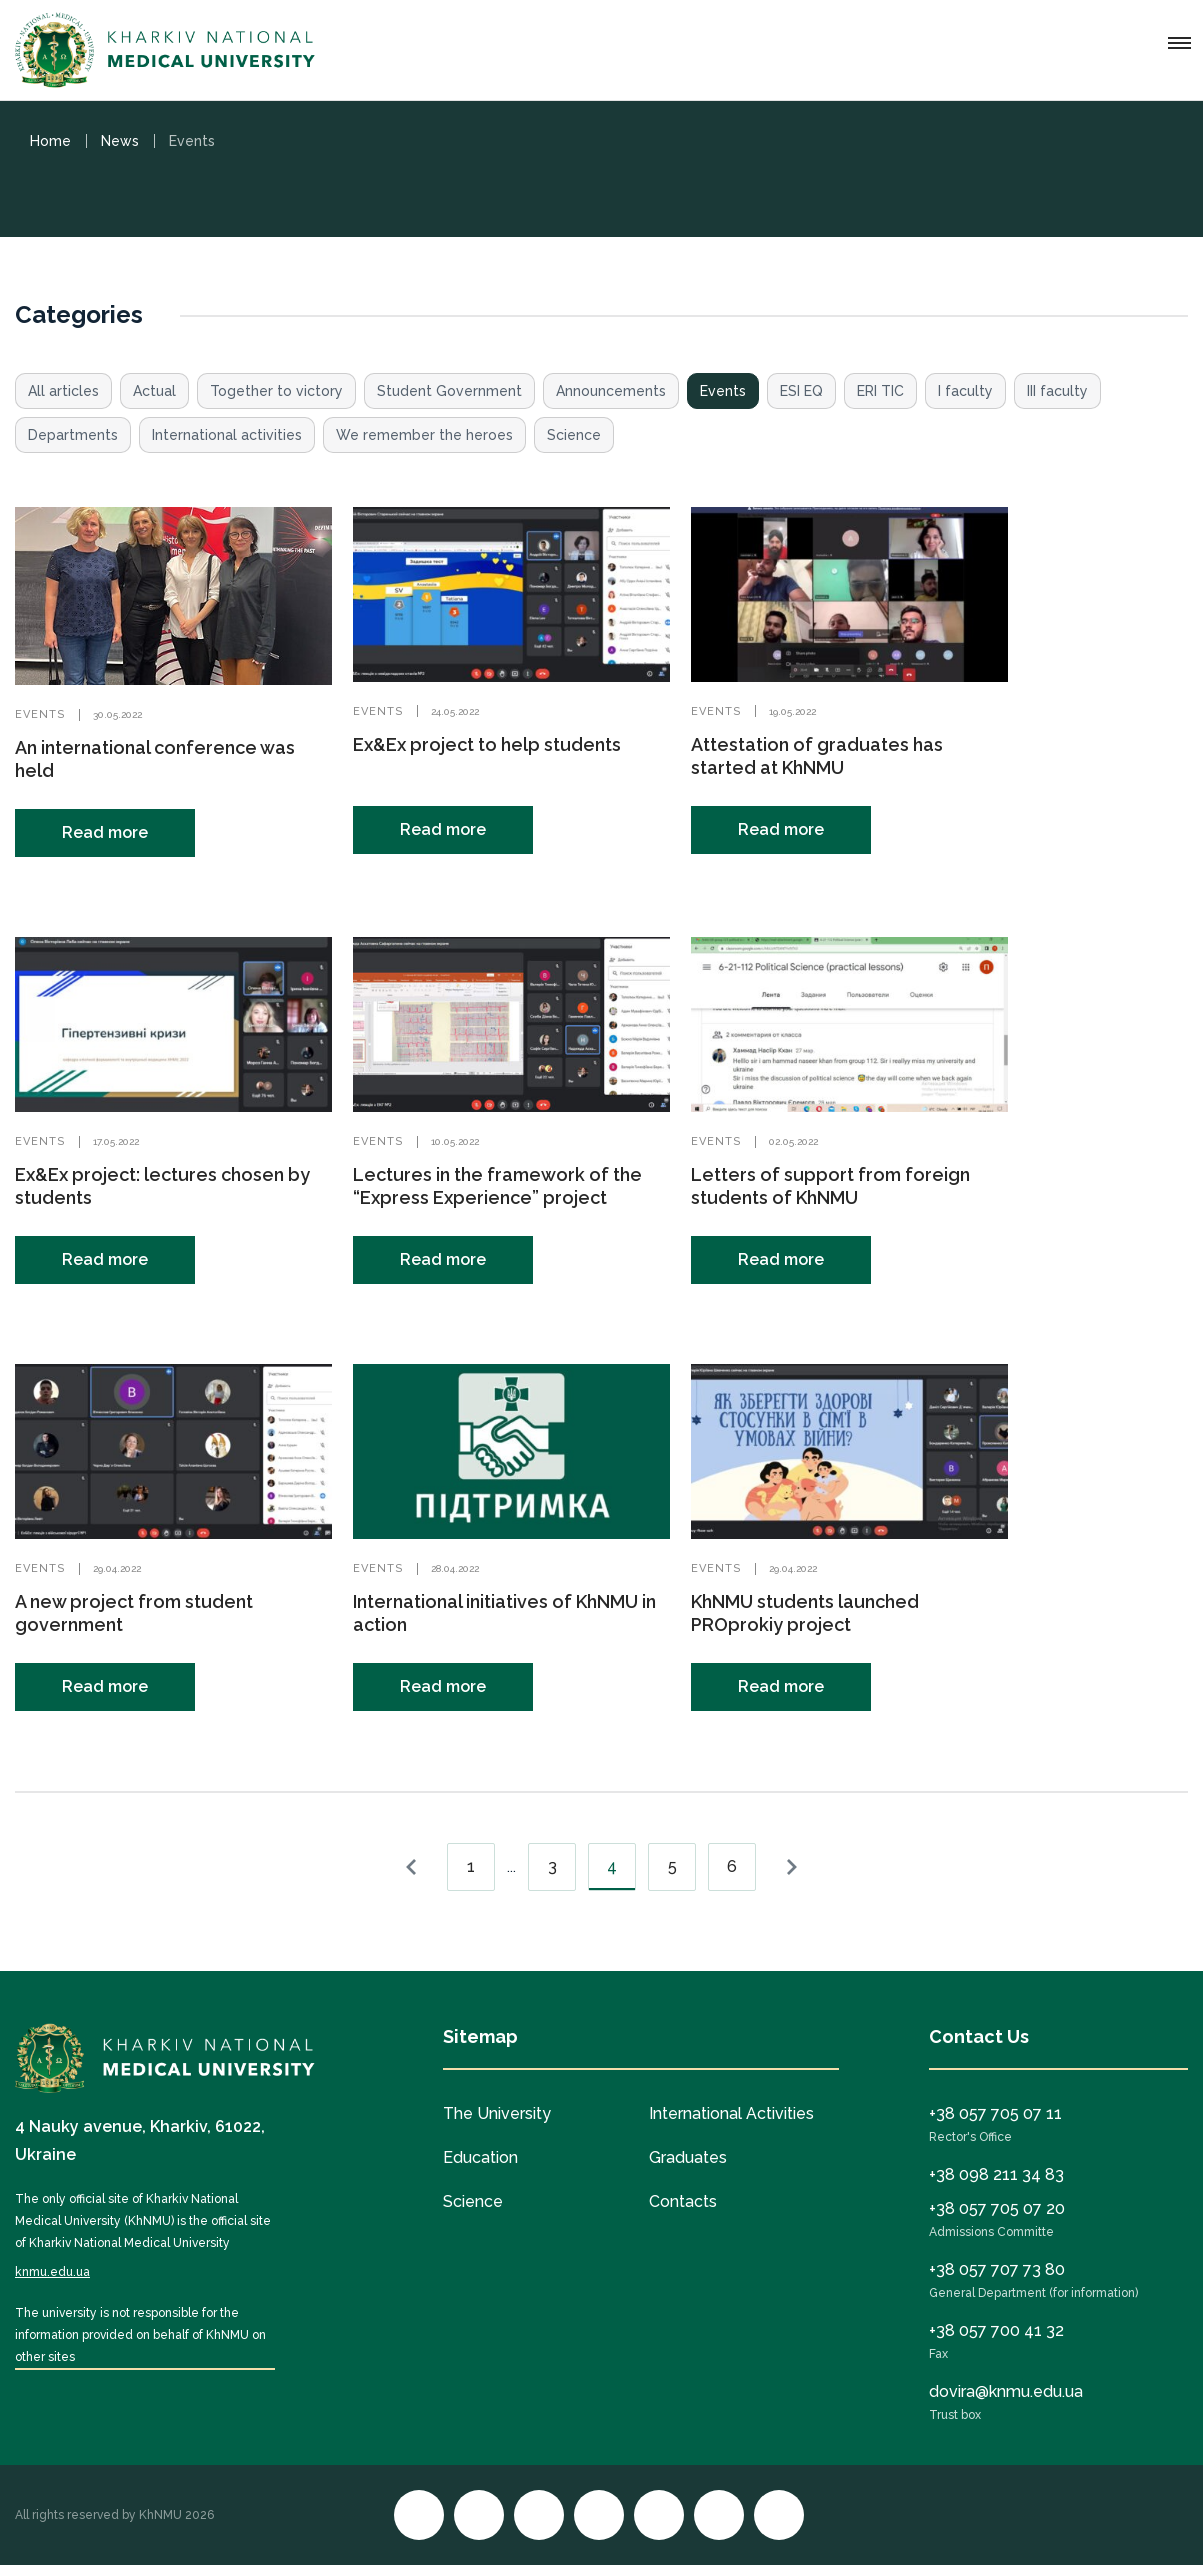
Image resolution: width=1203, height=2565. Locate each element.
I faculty (965, 391)
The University (497, 2113)
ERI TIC (880, 391)
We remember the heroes (424, 435)
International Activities (731, 2113)
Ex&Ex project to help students (487, 744)
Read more (105, 832)
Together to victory (276, 391)
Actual (154, 391)
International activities (227, 435)
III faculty (1057, 391)
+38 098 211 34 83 (996, 2174)
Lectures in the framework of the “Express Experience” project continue (497, 1197)
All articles (63, 391)
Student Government (449, 391)
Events (723, 391)
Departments (73, 435)
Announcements (611, 391)
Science (574, 435)
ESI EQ (801, 391)
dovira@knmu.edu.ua (1006, 2391)
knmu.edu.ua (52, 2272)
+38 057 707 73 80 (997, 2269)
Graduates (688, 2157)
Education (480, 2157)
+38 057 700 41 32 (996, 2330)
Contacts (683, 2201)
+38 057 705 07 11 (995, 2113)
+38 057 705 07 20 (997, 2208)
